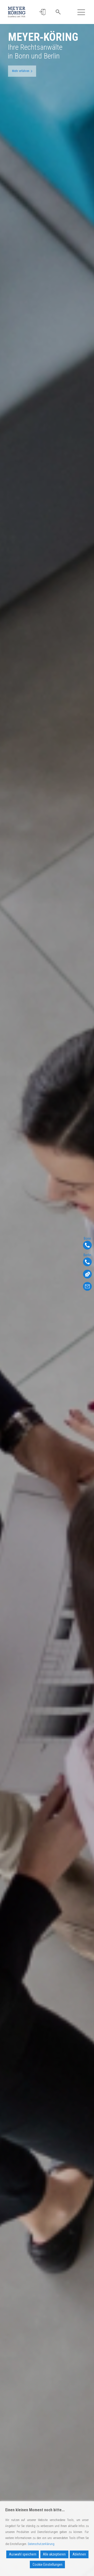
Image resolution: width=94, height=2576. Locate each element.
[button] (42, 12)
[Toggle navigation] (81, 12)
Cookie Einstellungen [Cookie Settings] (47, 2565)
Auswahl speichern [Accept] (22, 2554)
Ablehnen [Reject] (79, 2554)
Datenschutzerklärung (41, 2544)
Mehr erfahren (22, 71)
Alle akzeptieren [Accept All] (54, 2554)
